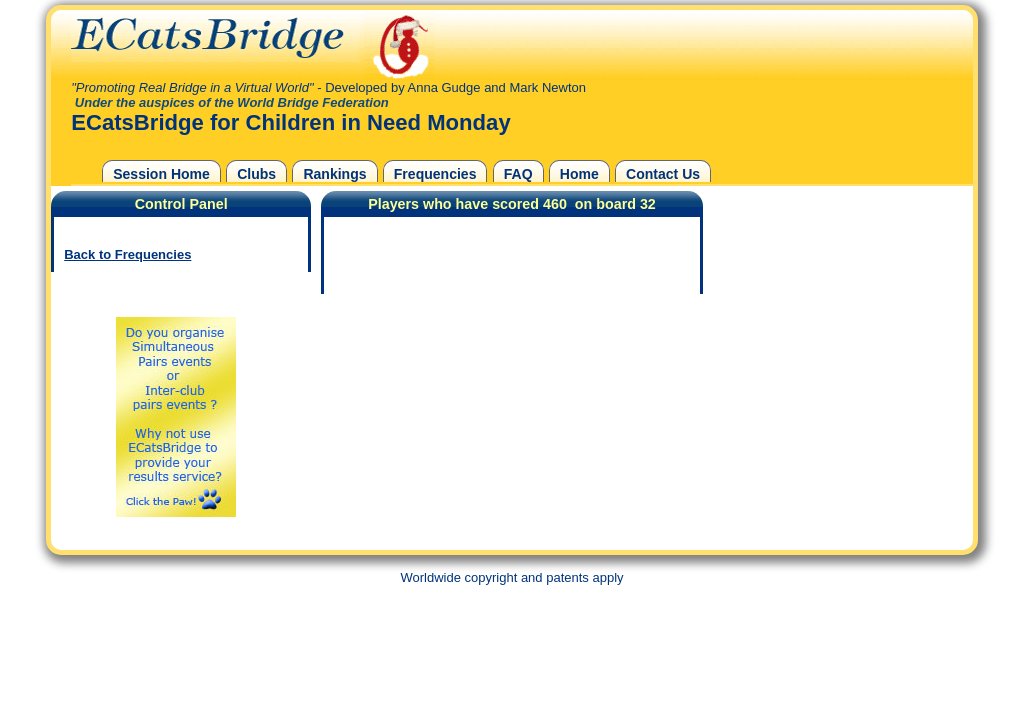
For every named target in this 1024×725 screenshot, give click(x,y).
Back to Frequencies (127, 254)
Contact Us (663, 174)
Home (579, 174)
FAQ (518, 174)
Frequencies (435, 174)
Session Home (161, 174)
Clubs (256, 174)
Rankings (334, 174)
